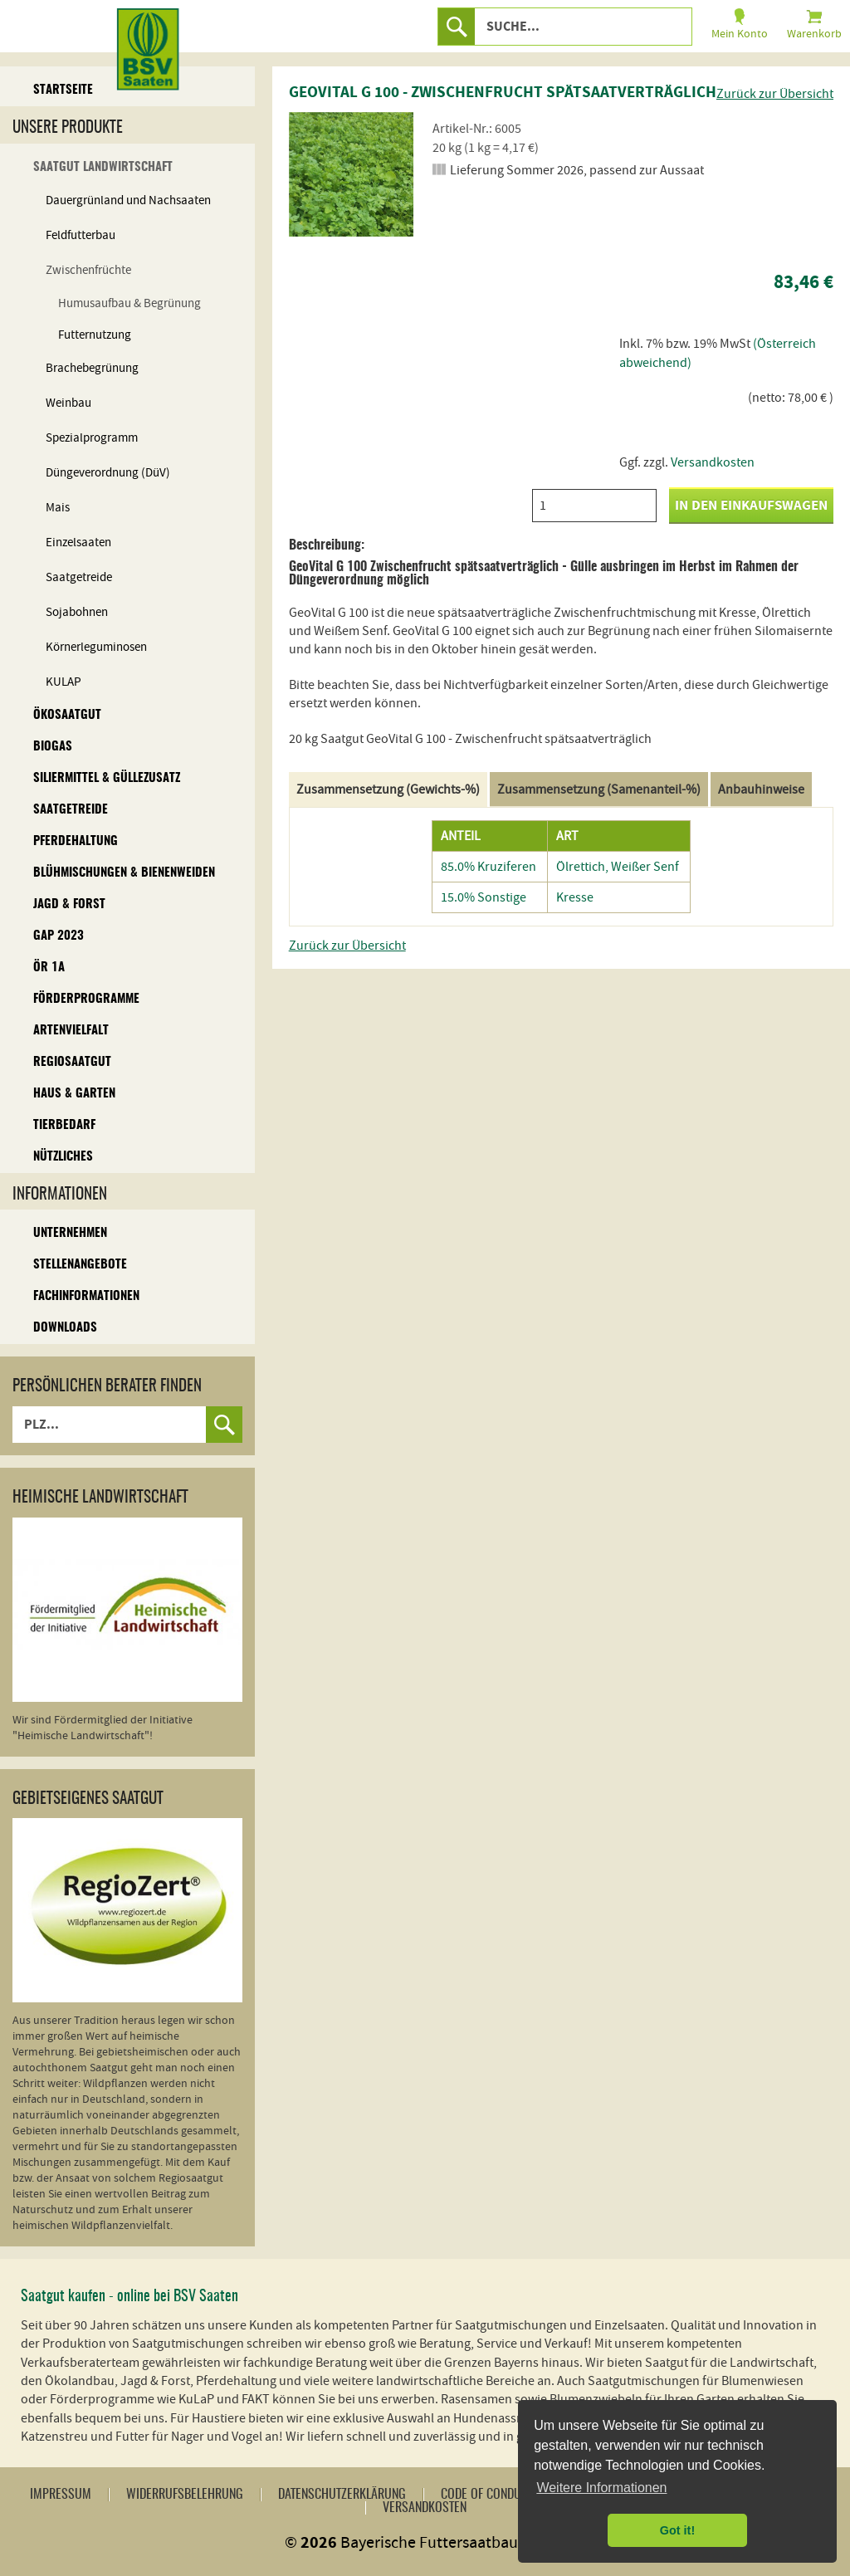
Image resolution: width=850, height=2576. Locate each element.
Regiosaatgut (72, 1062)
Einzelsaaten (78, 542)
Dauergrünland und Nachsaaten (128, 200)
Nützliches (63, 1157)
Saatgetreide (79, 577)
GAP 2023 (58, 936)
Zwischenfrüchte (88, 270)
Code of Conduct (487, 2494)
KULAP (63, 682)
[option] (351, 174)
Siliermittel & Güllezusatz (106, 778)
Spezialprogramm (92, 438)
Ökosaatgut (67, 715)
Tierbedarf (64, 1125)
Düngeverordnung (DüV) (108, 473)
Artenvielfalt (71, 1030)
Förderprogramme (86, 999)
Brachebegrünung (92, 368)
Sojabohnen (77, 612)
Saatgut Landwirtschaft (103, 167)
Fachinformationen (86, 1296)
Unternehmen (70, 1233)
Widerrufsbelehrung (184, 2494)
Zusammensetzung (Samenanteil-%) (599, 789)
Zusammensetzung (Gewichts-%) (388, 789)
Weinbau (68, 403)
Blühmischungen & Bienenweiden (124, 873)
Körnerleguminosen (96, 647)
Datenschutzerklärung (342, 2494)
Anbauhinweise (761, 789)
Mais (58, 508)
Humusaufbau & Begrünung (129, 303)
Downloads (65, 1328)
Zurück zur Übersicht (774, 93)
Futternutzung (94, 335)
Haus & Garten (74, 1094)
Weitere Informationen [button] (601, 2488)
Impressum (60, 2494)
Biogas (52, 747)
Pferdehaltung (75, 841)
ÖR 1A (49, 967)
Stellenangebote (80, 1265)
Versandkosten (713, 462)
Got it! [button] (677, 2530)
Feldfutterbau (80, 235)
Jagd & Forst (69, 904)
